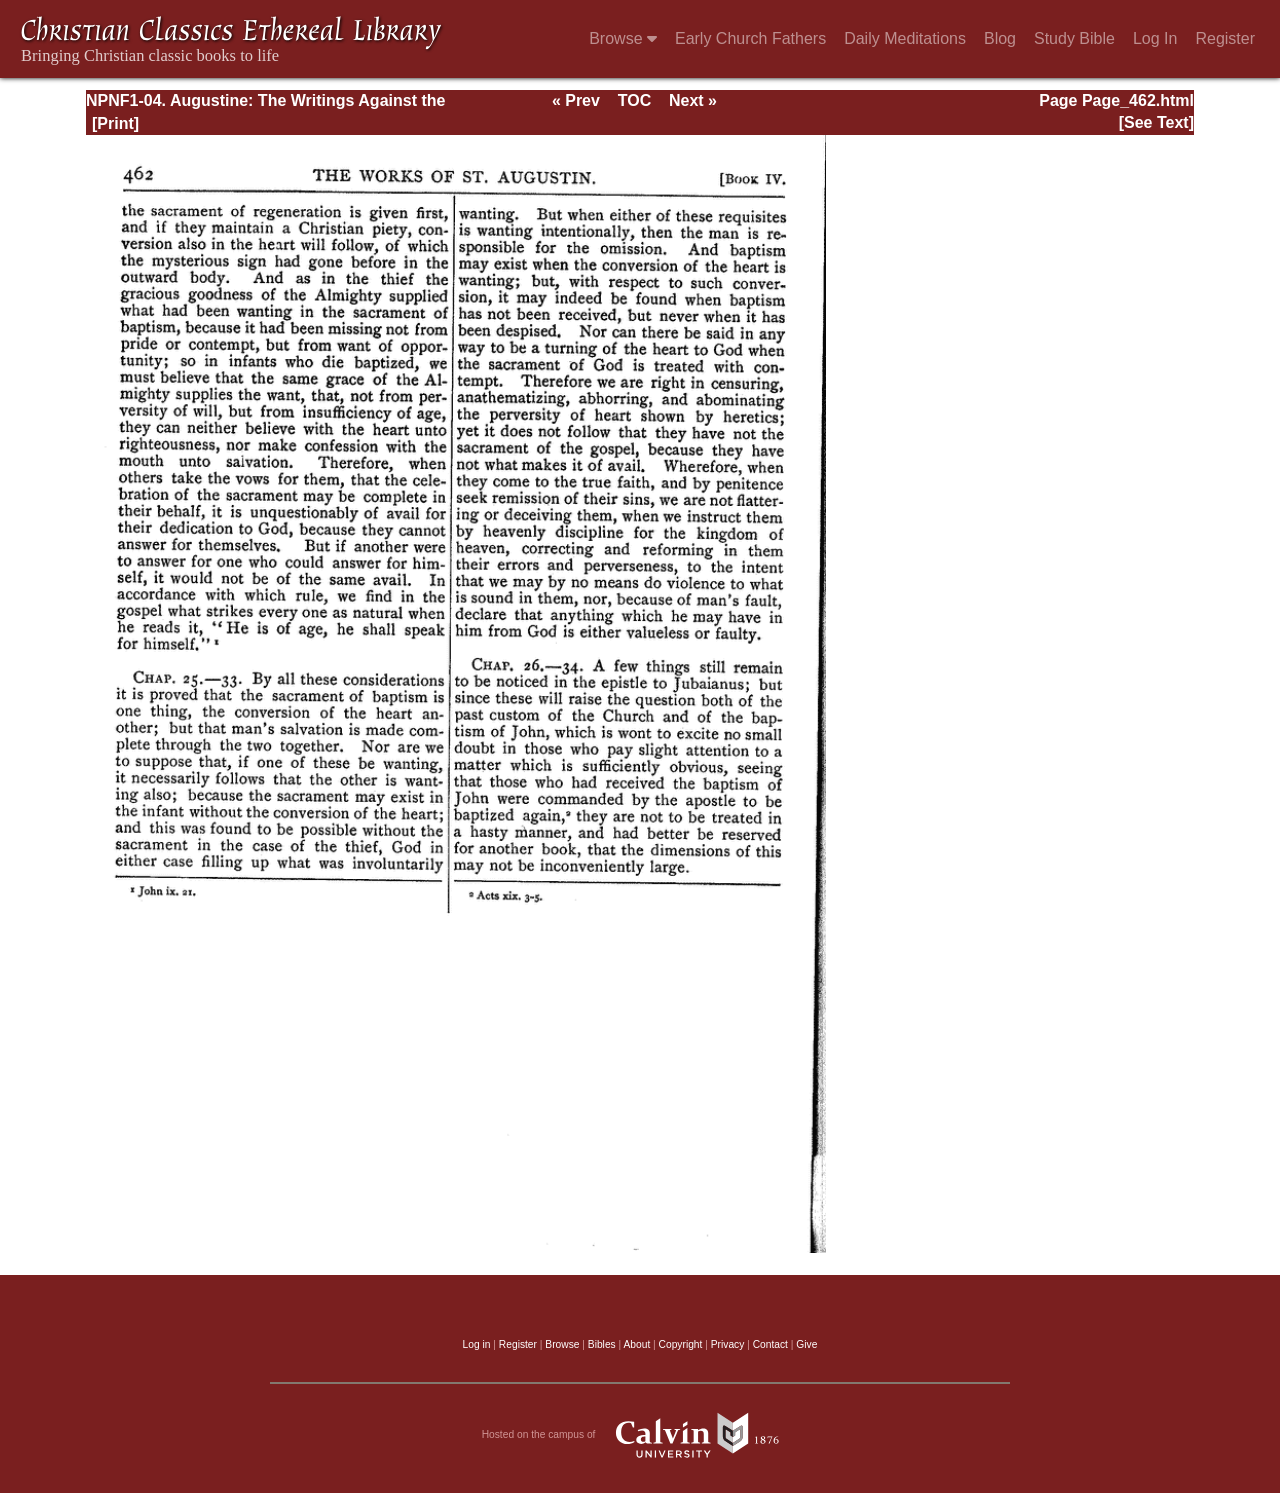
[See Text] (1156, 122)
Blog (1000, 38)
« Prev (576, 100)
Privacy (728, 1344)
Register (1225, 38)
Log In (1155, 38)
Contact (770, 1344)
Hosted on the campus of (640, 1435)
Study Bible (1074, 38)
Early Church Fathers (750, 38)
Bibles (602, 1344)
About (636, 1344)
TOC (634, 100)
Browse (623, 38)
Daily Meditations (905, 38)
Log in (477, 1344)
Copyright (681, 1344)
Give (806, 1344)
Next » (693, 100)
